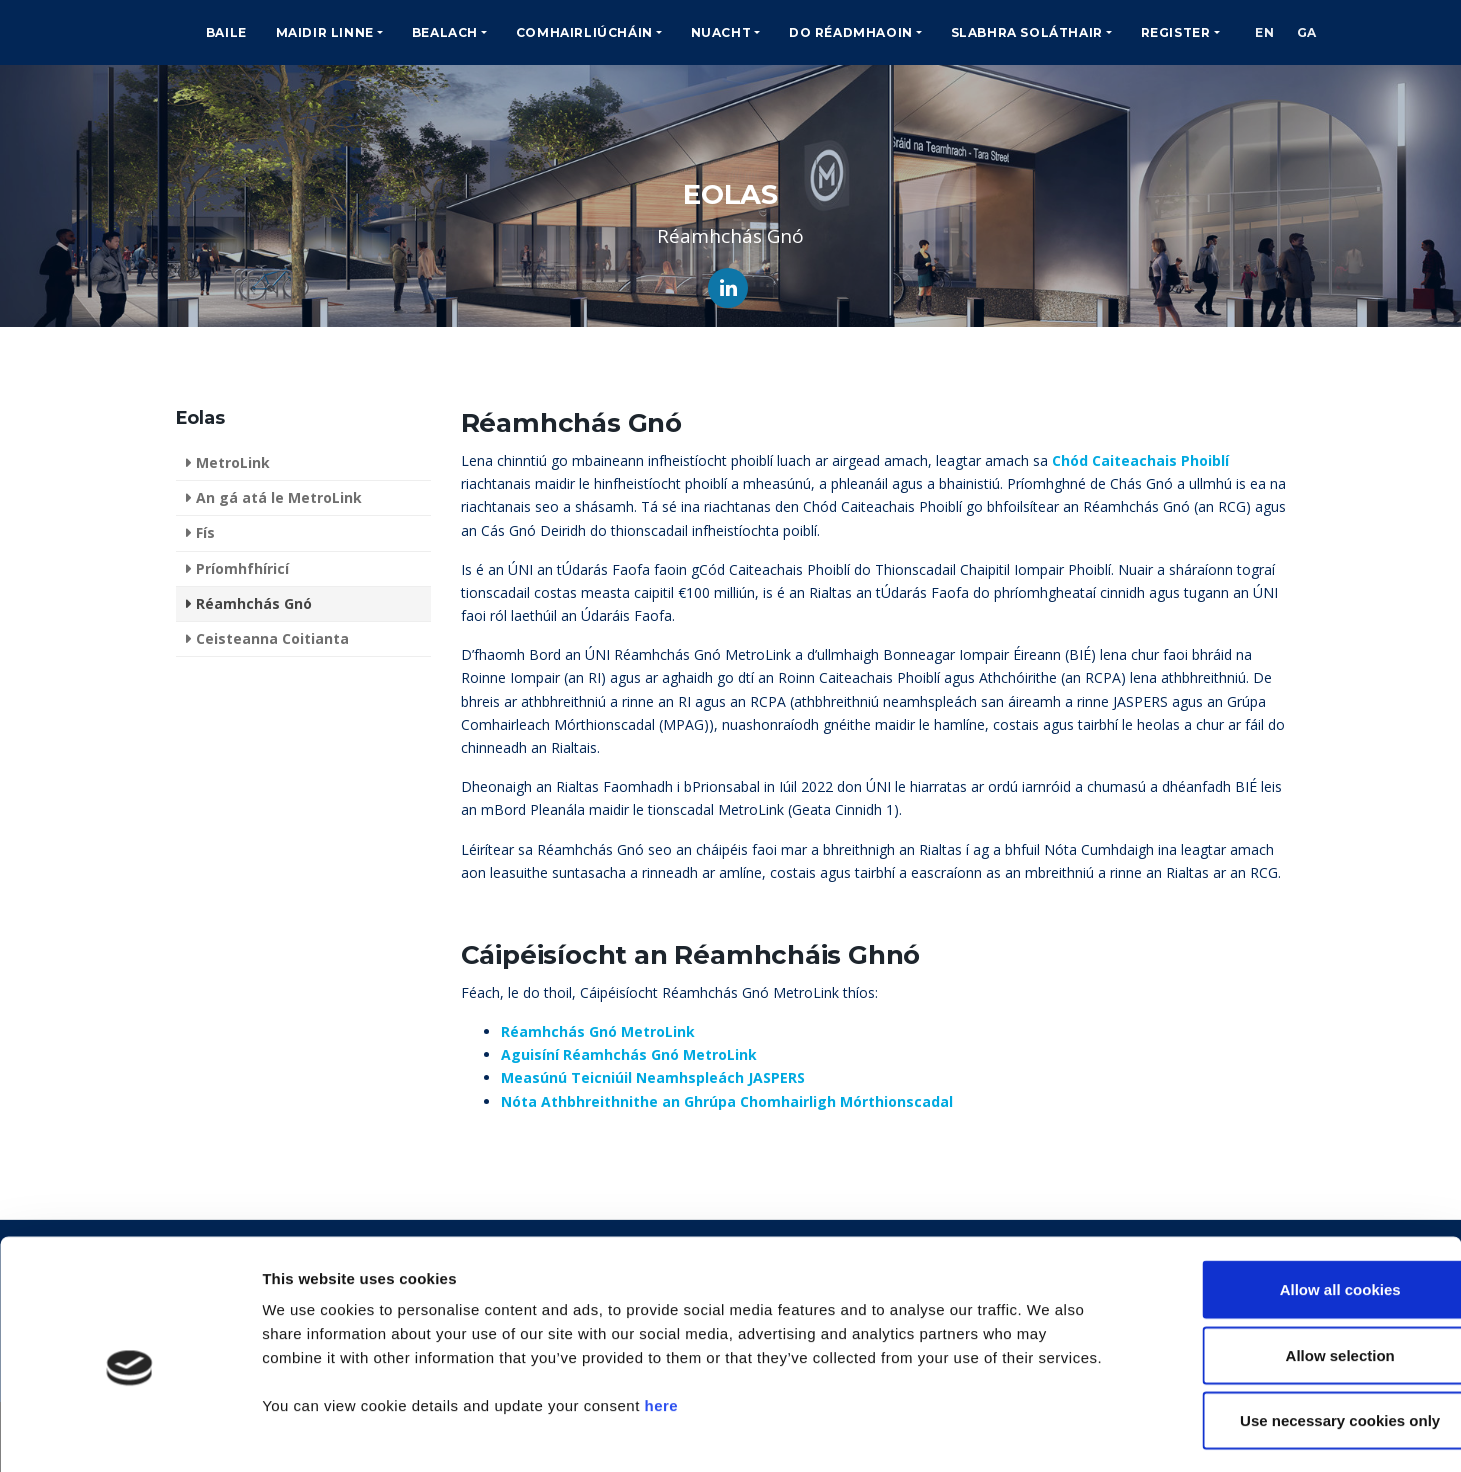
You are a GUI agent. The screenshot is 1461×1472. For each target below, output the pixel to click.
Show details (1049, 1432)
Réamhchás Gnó (254, 603)
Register (1176, 32)
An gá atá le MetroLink (279, 497)
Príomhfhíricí (242, 568)
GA (1316, 32)
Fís (205, 532)
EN (1267, 32)
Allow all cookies (1294, 1209)
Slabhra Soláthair (1027, 32)
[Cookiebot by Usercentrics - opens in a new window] (129, 1433)
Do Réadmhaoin (851, 32)
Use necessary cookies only (1294, 1340)
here (661, 1325)
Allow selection (1293, 1275)
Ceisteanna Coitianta (272, 638)
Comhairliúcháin (584, 32)
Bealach (445, 32)
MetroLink (233, 462)
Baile (226, 32)
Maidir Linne (325, 32)
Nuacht (721, 32)
